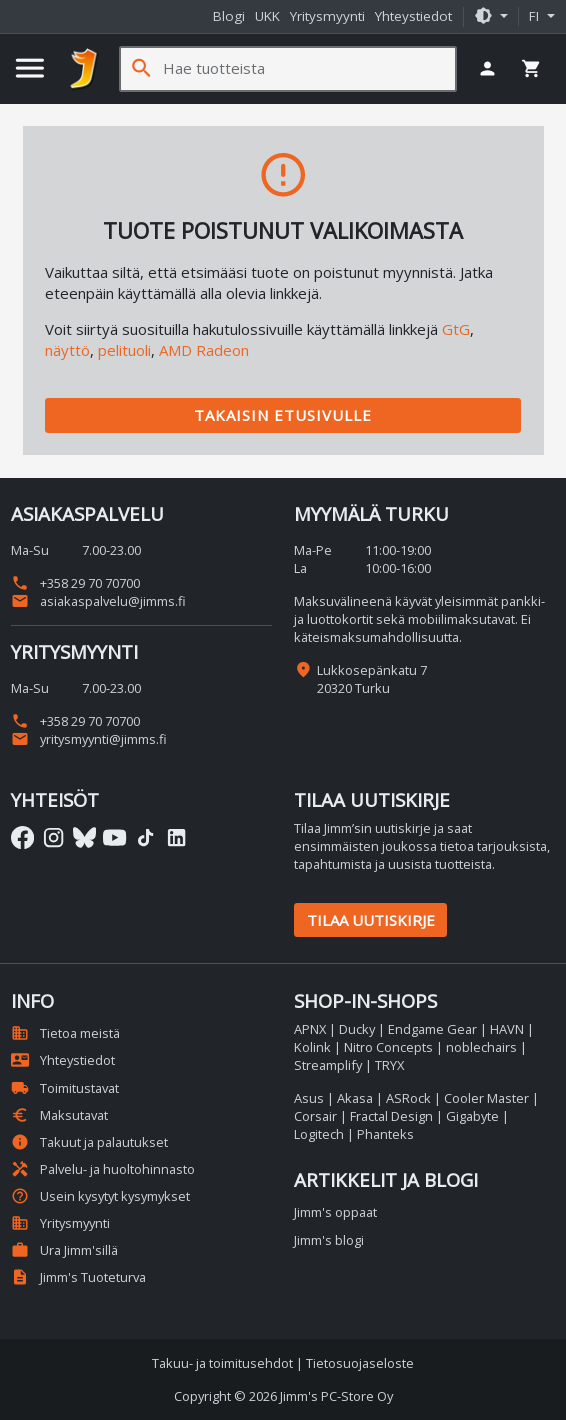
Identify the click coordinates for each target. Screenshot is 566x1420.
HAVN (507, 1029)
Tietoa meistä (65, 1033)
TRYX (389, 1065)
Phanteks (385, 1134)
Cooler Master (486, 1098)
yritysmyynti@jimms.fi (89, 739)
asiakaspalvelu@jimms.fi (98, 601)
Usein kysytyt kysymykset (100, 1196)
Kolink (312, 1047)
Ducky (357, 1029)
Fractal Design (391, 1116)
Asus (309, 1098)
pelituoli (124, 350)
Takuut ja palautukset (89, 1142)
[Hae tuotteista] (309, 68)
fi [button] (536, 16)
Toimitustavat (65, 1088)
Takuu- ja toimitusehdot (222, 1363)
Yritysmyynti (327, 16)
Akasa (355, 1098)
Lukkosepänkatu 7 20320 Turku (372, 679)
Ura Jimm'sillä (64, 1250)
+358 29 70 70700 (75, 583)
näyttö (67, 350)
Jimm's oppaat (335, 1212)
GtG (456, 329)
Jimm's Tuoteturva (78, 1277)
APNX (310, 1029)
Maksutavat (59, 1115)
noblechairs (481, 1047)
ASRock (408, 1098)
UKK (267, 16)
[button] (491, 17)
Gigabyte (472, 1116)
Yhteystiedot (413, 16)
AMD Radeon (204, 350)
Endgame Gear (432, 1029)
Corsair (315, 1116)
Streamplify (328, 1065)
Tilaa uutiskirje (371, 920)
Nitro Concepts (388, 1047)
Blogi (229, 16)
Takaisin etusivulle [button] (283, 415)
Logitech (319, 1134)
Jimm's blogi (329, 1240)
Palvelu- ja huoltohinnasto (103, 1169)
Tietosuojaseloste (360, 1363)
